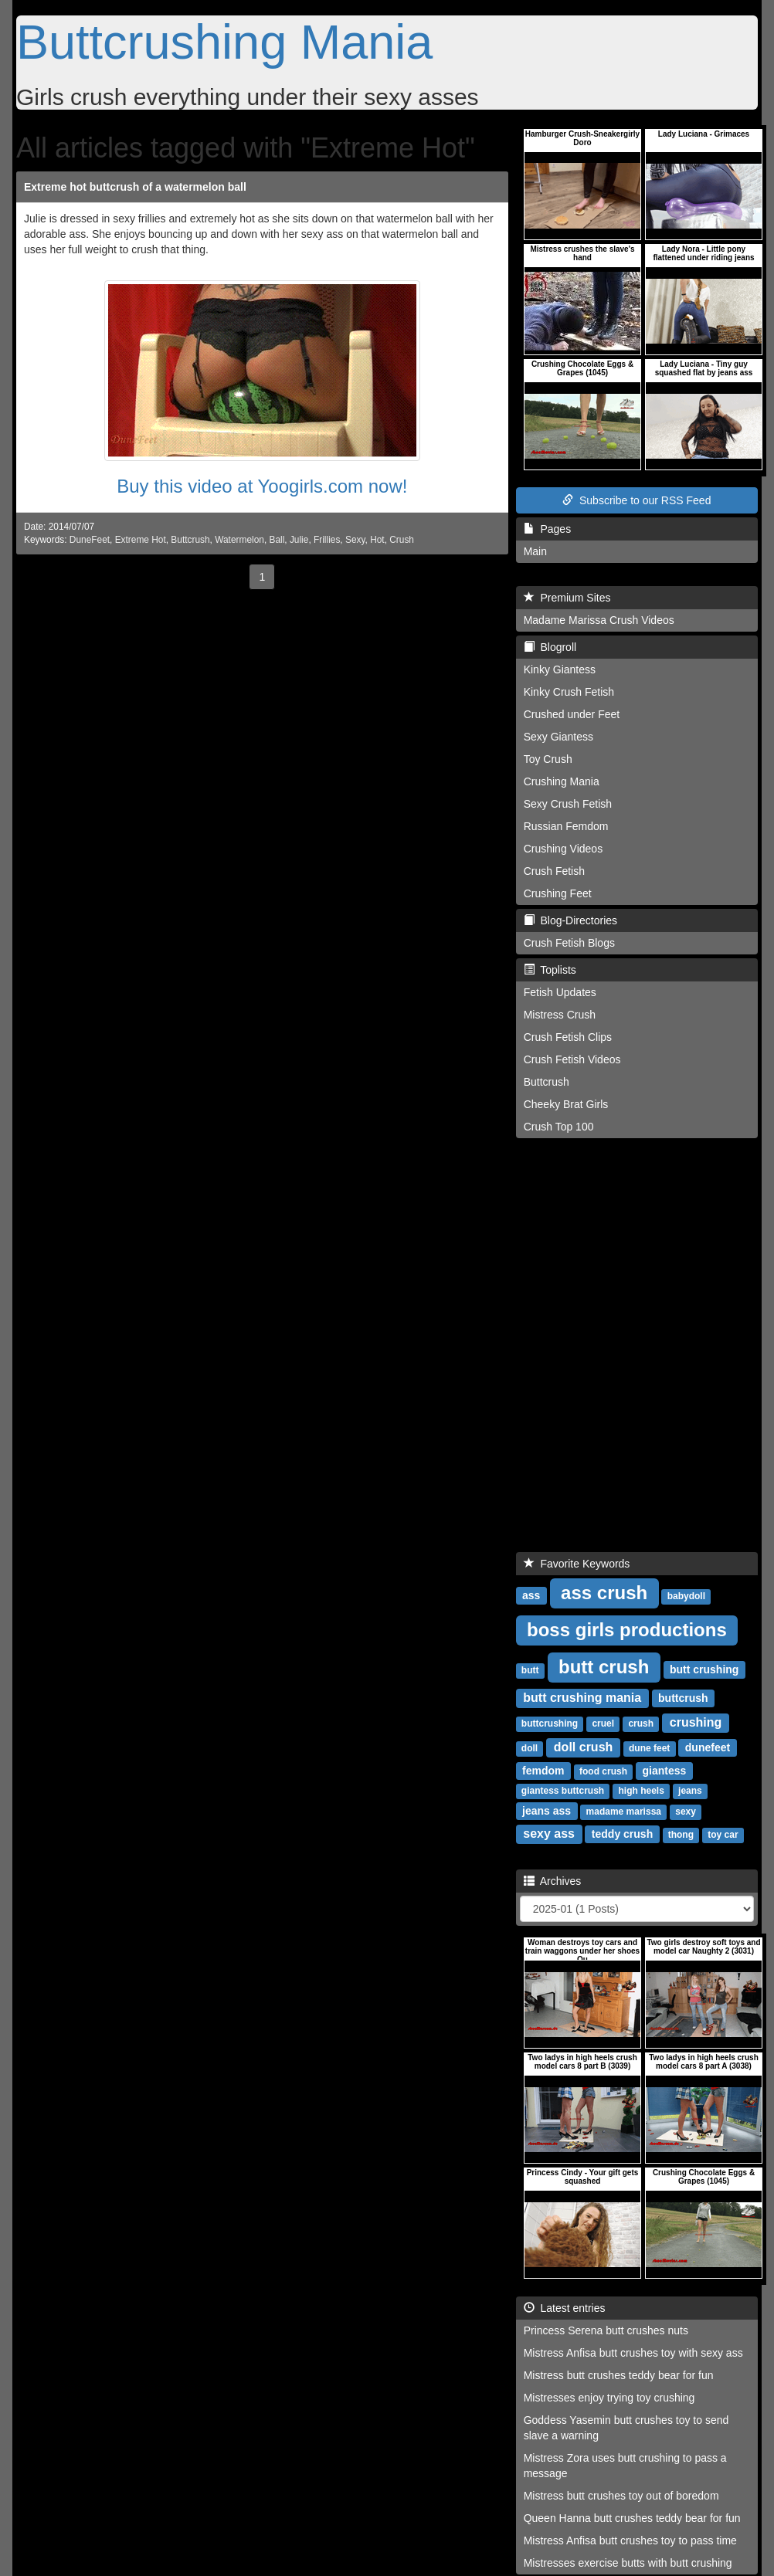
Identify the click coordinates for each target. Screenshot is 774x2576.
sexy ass (549, 1833)
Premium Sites (567, 597)
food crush (603, 1771)
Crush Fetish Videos (572, 1059)
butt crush (603, 1666)
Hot (377, 539)
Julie (299, 539)
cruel (603, 1723)
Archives (553, 1881)
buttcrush (683, 1698)
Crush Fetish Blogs (569, 943)
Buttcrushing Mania (224, 42)
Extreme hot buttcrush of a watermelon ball (135, 187)
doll (529, 1748)
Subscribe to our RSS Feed (636, 500)
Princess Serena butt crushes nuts (606, 2330)
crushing (696, 1722)
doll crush (583, 1747)
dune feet (649, 1748)
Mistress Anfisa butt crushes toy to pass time (630, 2540)
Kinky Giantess (560, 669)
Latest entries (565, 2308)
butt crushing (704, 1669)
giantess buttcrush (562, 1790)
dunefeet (707, 1747)
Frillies (327, 539)
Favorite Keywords (577, 1563)
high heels (641, 1790)
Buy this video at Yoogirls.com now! (262, 486)
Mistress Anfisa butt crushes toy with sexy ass (633, 2353)
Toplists (550, 970)
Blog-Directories (570, 920)
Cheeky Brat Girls (566, 1104)
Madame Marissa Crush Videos (599, 620)
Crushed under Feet (572, 714)
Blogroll (550, 647)
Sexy (355, 539)
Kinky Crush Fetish (569, 692)
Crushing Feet (558, 893)
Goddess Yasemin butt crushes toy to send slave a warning (626, 2428)
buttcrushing (549, 1723)
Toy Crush (548, 759)
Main (535, 551)
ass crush (604, 1592)
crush (640, 1723)
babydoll (686, 1596)
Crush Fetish (554, 871)
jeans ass (546, 1811)
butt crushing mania (582, 1697)
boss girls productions (627, 1629)
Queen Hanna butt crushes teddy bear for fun (632, 2518)
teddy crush (622, 1834)
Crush (401, 539)
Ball (276, 539)
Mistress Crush (560, 1014)
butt (530, 1670)
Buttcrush (190, 539)
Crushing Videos (563, 848)
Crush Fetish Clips (568, 1037)
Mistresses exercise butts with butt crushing (628, 2563)
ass (531, 1595)
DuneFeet (90, 539)
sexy (685, 1811)
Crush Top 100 (559, 1126)
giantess (664, 1770)
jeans (690, 1790)
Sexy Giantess (558, 736)
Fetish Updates (560, 992)
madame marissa (623, 1811)
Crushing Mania (561, 781)
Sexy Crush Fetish (568, 804)
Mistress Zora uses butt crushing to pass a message (625, 2465)
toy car (723, 1834)
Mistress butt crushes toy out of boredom (621, 2496)
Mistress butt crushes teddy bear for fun (619, 2375)
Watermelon (239, 539)
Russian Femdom (566, 826)
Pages (547, 529)
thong (681, 1834)
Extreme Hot (140, 539)
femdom (543, 1770)
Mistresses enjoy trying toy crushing (609, 2397)
